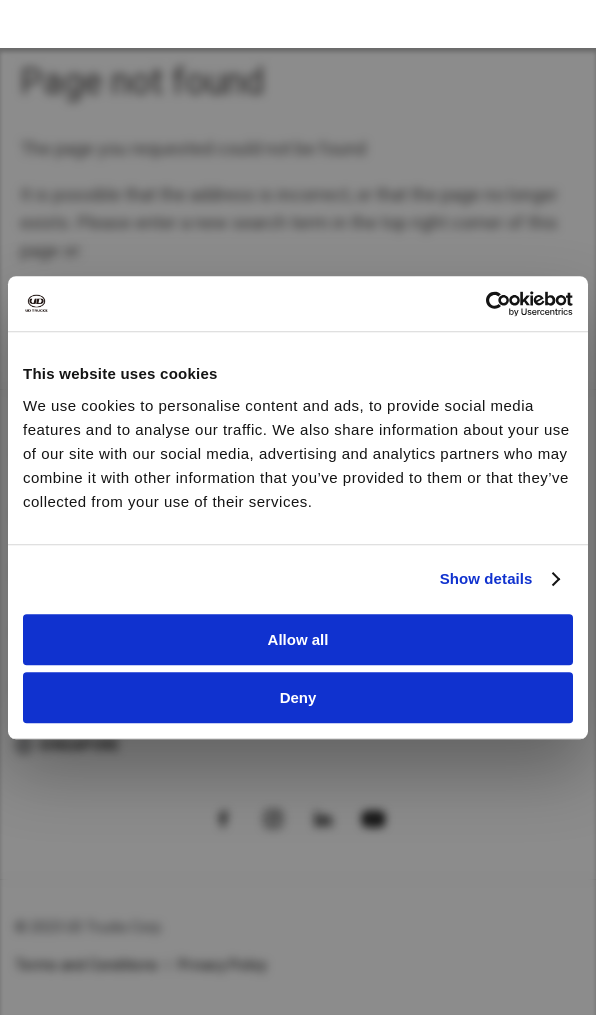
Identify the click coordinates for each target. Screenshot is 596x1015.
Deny (298, 697)
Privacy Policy (223, 965)
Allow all (298, 639)
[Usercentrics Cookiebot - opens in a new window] (485, 304)
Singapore (79, 745)
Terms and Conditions (86, 965)
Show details (486, 578)
